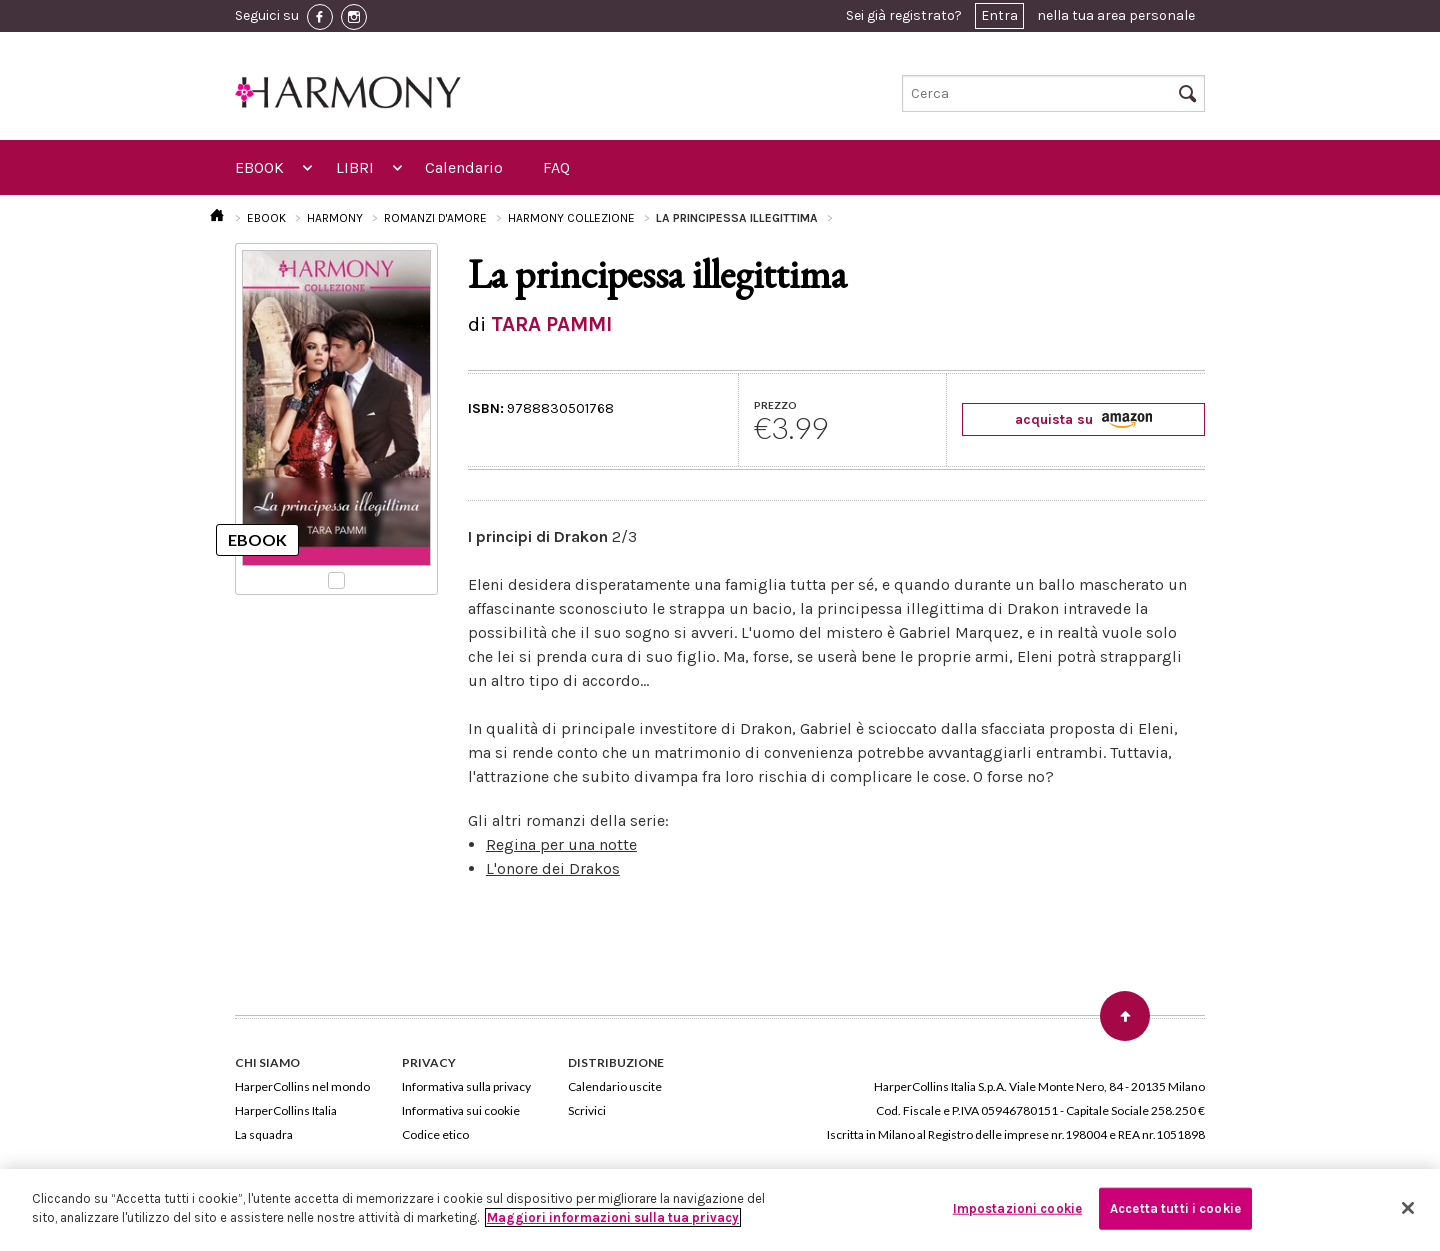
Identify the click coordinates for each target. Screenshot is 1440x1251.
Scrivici (587, 1110)
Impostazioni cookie (1017, 1208)
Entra (999, 15)
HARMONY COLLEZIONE (571, 218)
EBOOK (259, 167)
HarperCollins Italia (286, 1110)
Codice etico (435, 1134)
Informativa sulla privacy (466, 1086)
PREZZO (775, 405)
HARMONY (335, 218)
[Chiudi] (1408, 1208)
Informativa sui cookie (461, 1110)
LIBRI (355, 167)
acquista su (1083, 419)
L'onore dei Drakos (553, 868)
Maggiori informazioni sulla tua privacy (613, 1217)
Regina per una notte (561, 844)
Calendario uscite (615, 1086)
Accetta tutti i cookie (1175, 1208)
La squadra (264, 1134)
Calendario (464, 167)
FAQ (556, 167)
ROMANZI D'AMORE (435, 218)
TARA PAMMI (551, 324)
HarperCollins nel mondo (302, 1086)
